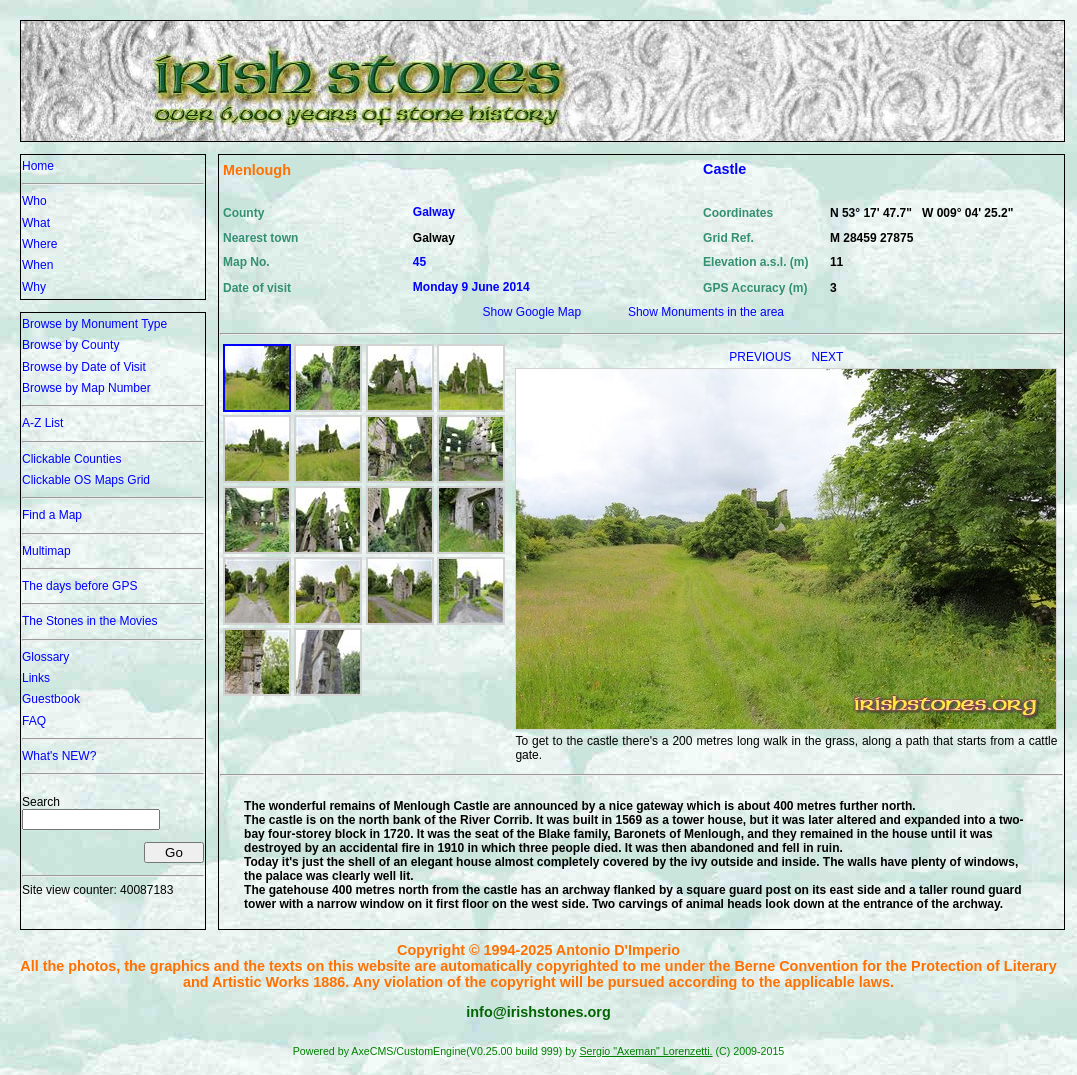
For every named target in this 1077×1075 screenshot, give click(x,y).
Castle (724, 169)
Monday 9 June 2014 (471, 287)
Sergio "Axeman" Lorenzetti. (645, 1051)
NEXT (827, 357)
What (36, 223)
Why (34, 287)
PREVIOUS (761, 357)
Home (38, 166)
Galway (434, 212)
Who (34, 201)
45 (419, 262)
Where (39, 244)
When (37, 265)
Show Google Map (531, 312)
